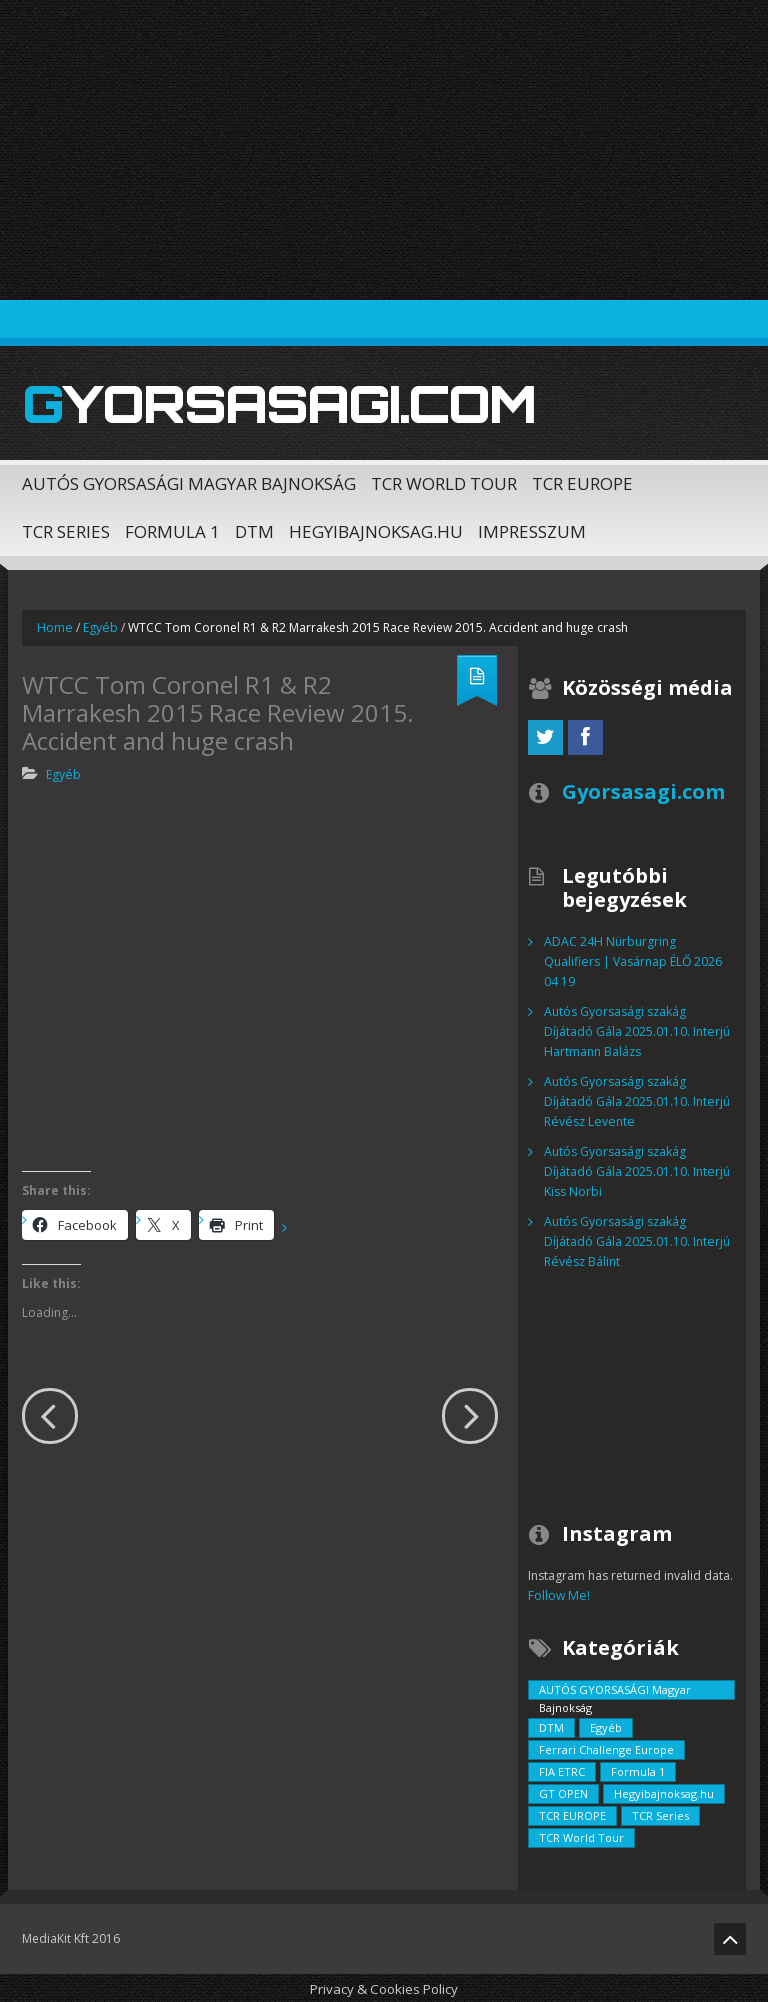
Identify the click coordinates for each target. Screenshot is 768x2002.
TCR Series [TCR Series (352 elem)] (660, 1813)
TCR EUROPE (582, 481)
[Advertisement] (384, 150)
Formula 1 (172, 529)
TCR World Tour (444, 481)
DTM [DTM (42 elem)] (551, 1725)
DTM (254, 529)
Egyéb (99, 625)
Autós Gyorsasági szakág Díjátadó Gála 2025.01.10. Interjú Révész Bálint (636, 1239)
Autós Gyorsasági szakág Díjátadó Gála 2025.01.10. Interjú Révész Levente (636, 1099)
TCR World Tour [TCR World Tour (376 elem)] (581, 1835)
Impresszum (532, 529)
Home (54, 625)
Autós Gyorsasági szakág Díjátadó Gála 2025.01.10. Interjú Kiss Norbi (636, 1169)
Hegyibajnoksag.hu (376, 529)
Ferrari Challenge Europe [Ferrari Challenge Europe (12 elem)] (606, 1747)
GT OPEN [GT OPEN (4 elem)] (563, 1791)
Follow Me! (558, 1593)
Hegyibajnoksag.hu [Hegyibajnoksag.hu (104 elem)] (664, 1791)
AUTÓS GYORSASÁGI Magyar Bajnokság (189, 481)
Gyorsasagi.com (271, 403)
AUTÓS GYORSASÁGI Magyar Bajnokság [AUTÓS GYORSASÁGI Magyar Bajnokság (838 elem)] (615, 1689)
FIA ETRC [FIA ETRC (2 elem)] (562, 1769)
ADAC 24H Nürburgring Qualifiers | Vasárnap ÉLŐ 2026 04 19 (632, 959)
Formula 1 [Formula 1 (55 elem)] (638, 1769)
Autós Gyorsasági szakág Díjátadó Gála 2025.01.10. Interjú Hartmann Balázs (636, 1029)
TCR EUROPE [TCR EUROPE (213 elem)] (572, 1813)
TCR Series (66, 529)
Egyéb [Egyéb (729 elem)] (606, 1725)
